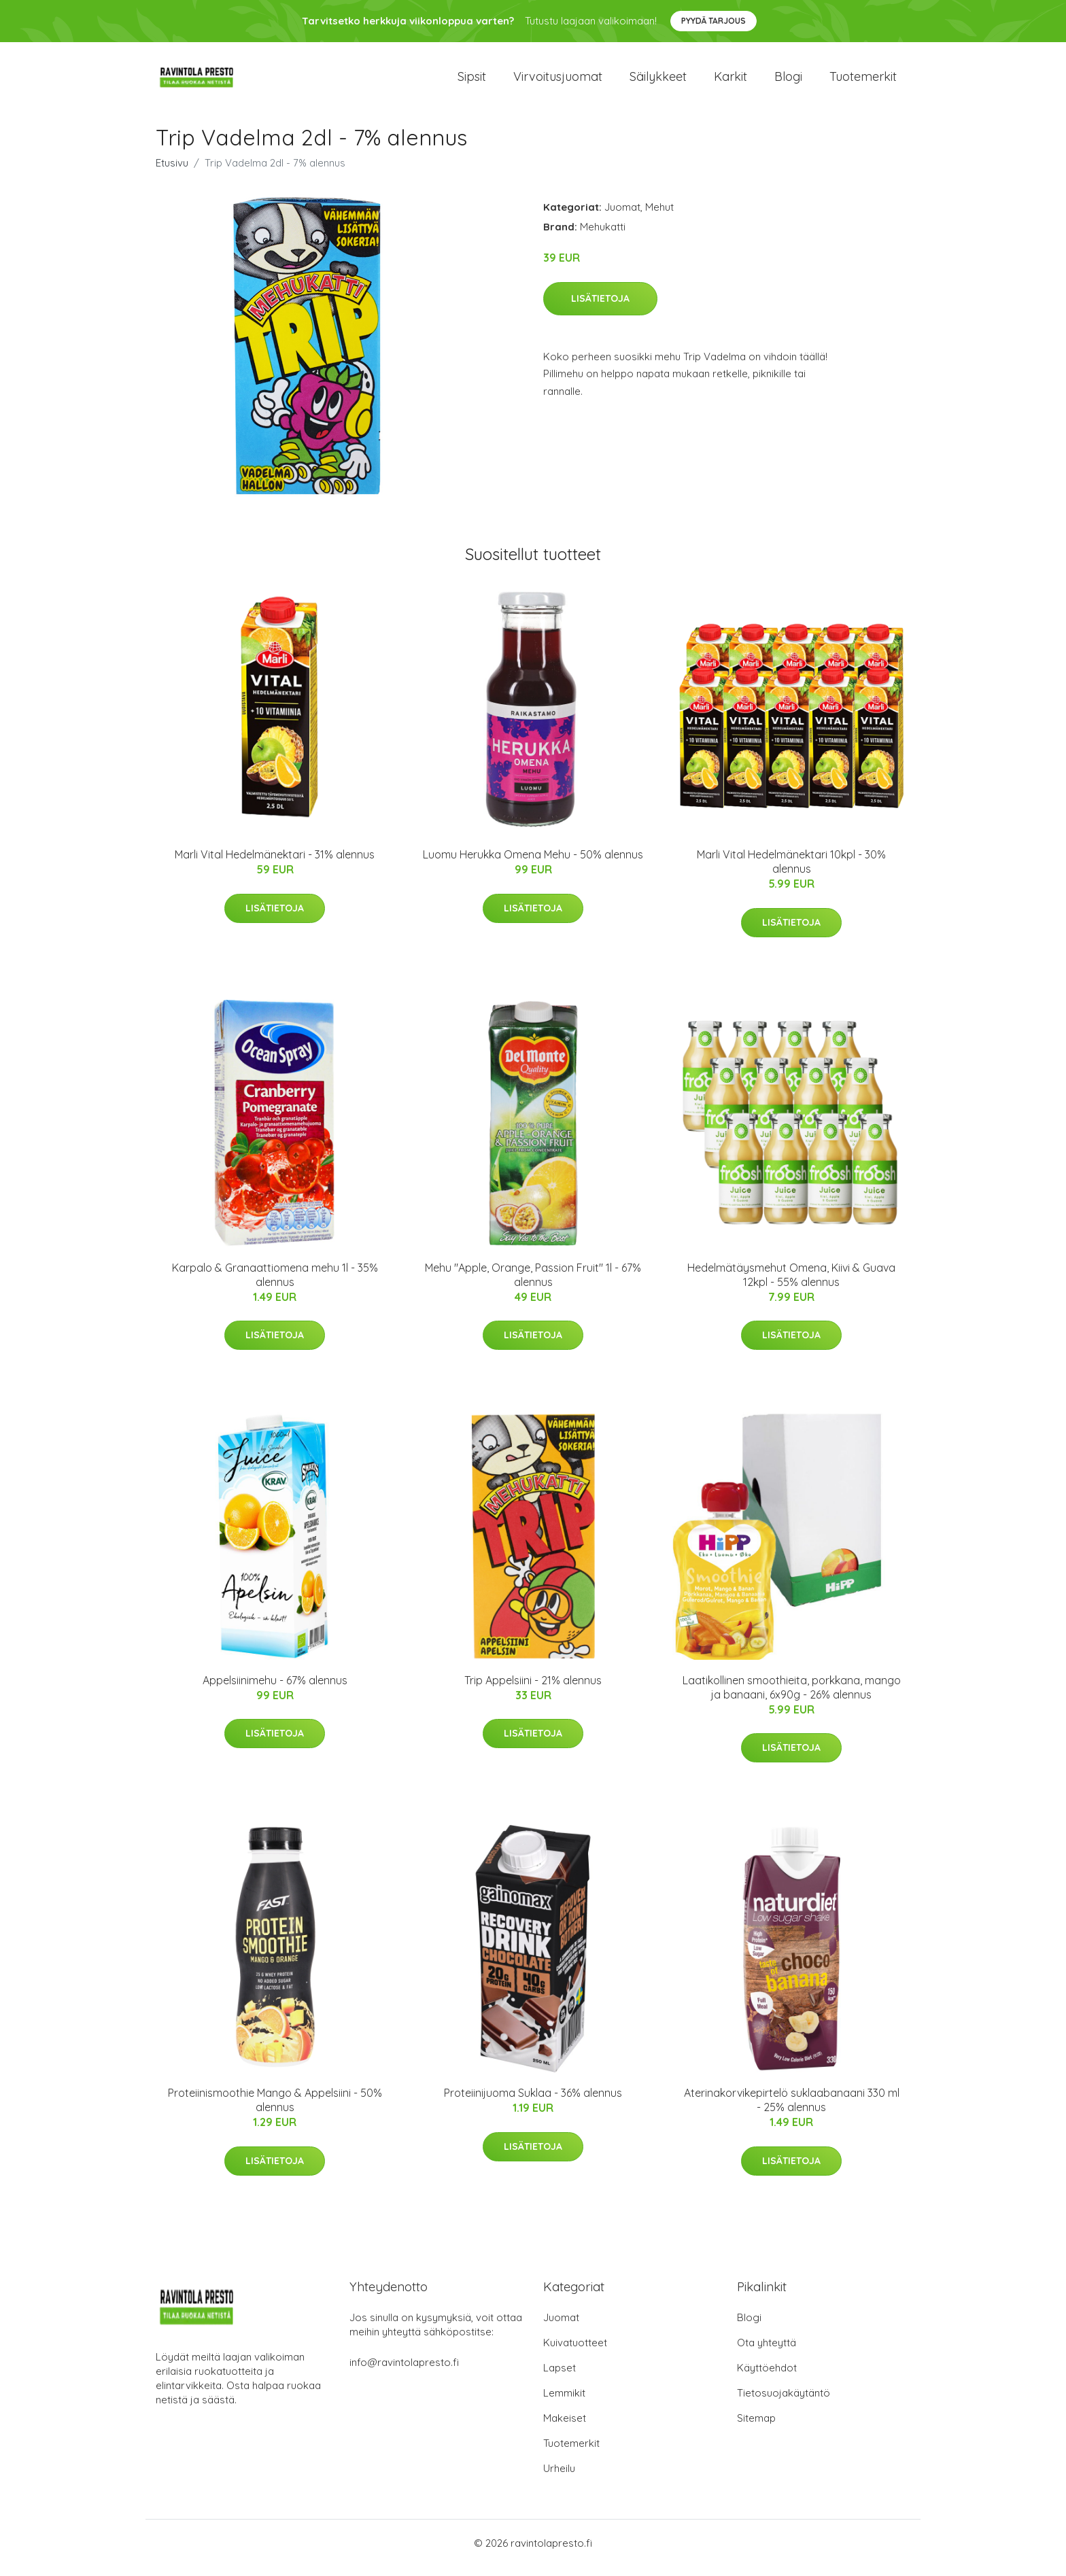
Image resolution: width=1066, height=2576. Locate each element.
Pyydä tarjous (713, 21)
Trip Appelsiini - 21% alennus (533, 1689)
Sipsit (472, 81)
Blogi (788, 81)
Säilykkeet (658, 81)
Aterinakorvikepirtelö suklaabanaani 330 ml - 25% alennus (791, 2109)
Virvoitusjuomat (557, 81)
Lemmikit (564, 2402)
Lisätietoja (600, 308)
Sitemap (756, 2427)
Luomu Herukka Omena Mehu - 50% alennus (533, 864)
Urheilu (559, 2477)
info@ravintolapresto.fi (404, 2371)
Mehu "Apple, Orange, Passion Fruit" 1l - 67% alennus (533, 1284)
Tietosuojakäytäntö (783, 2402)
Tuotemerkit (863, 81)
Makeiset (564, 2427)
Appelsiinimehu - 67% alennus (275, 1689)
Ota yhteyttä (766, 2352)
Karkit (730, 81)
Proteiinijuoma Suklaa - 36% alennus (533, 2102)
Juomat (622, 216)
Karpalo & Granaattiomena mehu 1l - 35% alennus (275, 1284)
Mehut (659, 216)
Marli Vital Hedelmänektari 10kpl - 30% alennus (791, 871)
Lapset (559, 2377)
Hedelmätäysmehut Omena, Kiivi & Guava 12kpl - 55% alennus (791, 1284)
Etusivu (172, 172)
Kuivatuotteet (575, 2352)
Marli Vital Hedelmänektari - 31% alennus (275, 864)
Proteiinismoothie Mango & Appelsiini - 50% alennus (275, 2109)
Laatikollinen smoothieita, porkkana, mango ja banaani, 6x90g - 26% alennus (792, 1697)
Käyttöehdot (767, 2377)
